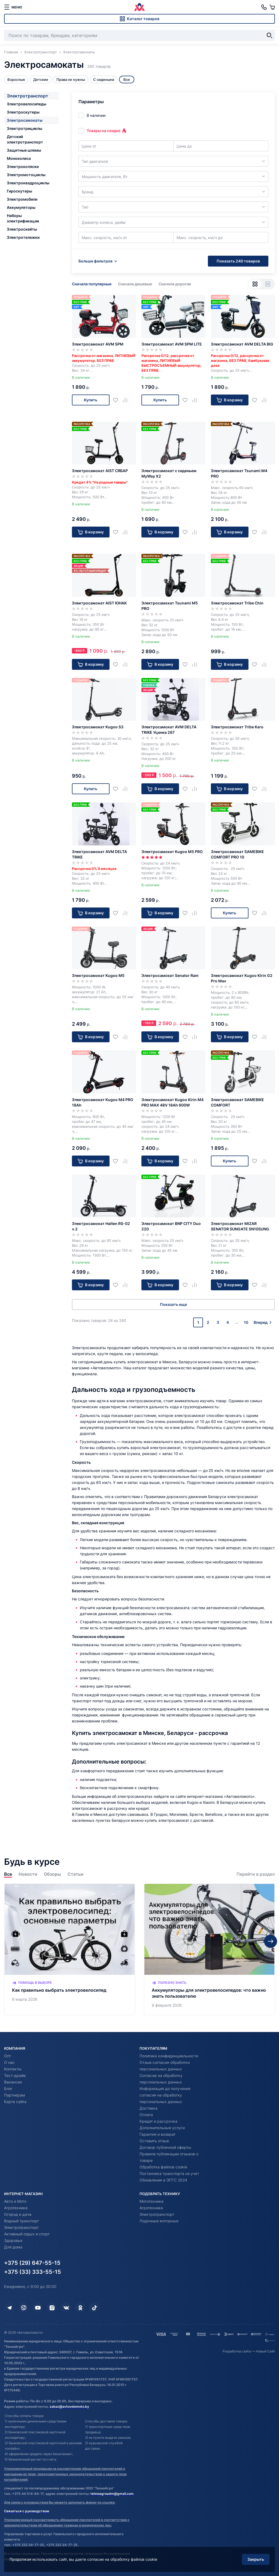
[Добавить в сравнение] (127, 400)
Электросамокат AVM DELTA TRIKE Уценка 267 (168, 730)
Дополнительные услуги (162, 2127)
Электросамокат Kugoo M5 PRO (172, 851)
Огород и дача (17, 2214)
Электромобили (22, 199)
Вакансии (13, 2082)
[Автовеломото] (139, 7)
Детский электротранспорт (25, 139)
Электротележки (23, 237)
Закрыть (255, 2559)
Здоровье (13, 2240)
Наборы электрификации (23, 218)
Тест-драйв (15, 2075)
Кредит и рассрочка (158, 2121)
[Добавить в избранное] (117, 400)
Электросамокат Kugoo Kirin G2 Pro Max (241, 978)
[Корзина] (272, 7)
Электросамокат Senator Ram (170, 975)
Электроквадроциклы (28, 183)
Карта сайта (15, 2101)
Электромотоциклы (26, 174)
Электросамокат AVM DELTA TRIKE (99, 854)
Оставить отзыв (154, 2140)
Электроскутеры (23, 112)
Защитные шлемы (24, 150)
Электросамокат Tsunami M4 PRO (239, 473)
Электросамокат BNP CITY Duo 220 (171, 1226)
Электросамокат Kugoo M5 (98, 975)
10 (246, 1322)
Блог (8, 2088)
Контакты (13, 2069)
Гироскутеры (19, 191)
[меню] (13, 7)
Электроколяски (23, 166)
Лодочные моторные (159, 2221)
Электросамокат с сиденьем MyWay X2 (168, 473)
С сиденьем (103, 79)
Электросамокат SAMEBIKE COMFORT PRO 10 (237, 854)
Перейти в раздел (255, 1874)
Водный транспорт (21, 2221)
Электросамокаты (25, 120)
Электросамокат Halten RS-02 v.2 (101, 1226)
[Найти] (269, 35)
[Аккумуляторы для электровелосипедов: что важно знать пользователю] (209, 1949)
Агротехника (16, 2207)
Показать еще (173, 1304)
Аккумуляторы (21, 207)
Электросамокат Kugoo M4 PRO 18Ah (102, 1102)
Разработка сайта (237, 2351)
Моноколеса (19, 158)
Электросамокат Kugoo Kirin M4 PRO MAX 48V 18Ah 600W (172, 1102)
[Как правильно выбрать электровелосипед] (69, 1949)
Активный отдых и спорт (27, 2234)
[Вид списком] (267, 284)
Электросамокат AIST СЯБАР (100, 470)
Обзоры (52, 1874)
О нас (9, 2062)
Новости (28, 1874)
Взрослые (16, 79)
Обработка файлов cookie (163, 2167)
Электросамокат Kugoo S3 (97, 727)
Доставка (148, 2108)
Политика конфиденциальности (169, 2056)
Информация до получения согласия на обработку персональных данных (165, 2095)
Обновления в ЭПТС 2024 (163, 2180)
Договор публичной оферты (165, 2147)
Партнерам (14, 2095)
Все (8, 1874)
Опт (7, 2056)
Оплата (146, 2114)
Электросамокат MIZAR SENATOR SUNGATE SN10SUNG (240, 1226)
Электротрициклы (24, 128)
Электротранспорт (27, 96)
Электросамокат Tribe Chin (237, 603)
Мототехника (151, 2201)
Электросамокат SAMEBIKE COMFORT (237, 1102)
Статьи (75, 1874)
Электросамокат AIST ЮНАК (99, 603)
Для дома (13, 2247)
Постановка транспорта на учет (169, 2173)
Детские (40, 79)
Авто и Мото (15, 2201)
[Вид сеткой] (254, 284)
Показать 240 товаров (238, 261)
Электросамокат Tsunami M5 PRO (169, 606)
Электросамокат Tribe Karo (237, 727)
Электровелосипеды (26, 104)
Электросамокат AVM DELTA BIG (242, 344)
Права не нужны (70, 79)
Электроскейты (22, 229)
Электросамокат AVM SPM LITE (171, 344)
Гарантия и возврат (157, 2134)
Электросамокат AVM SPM (97, 344)
